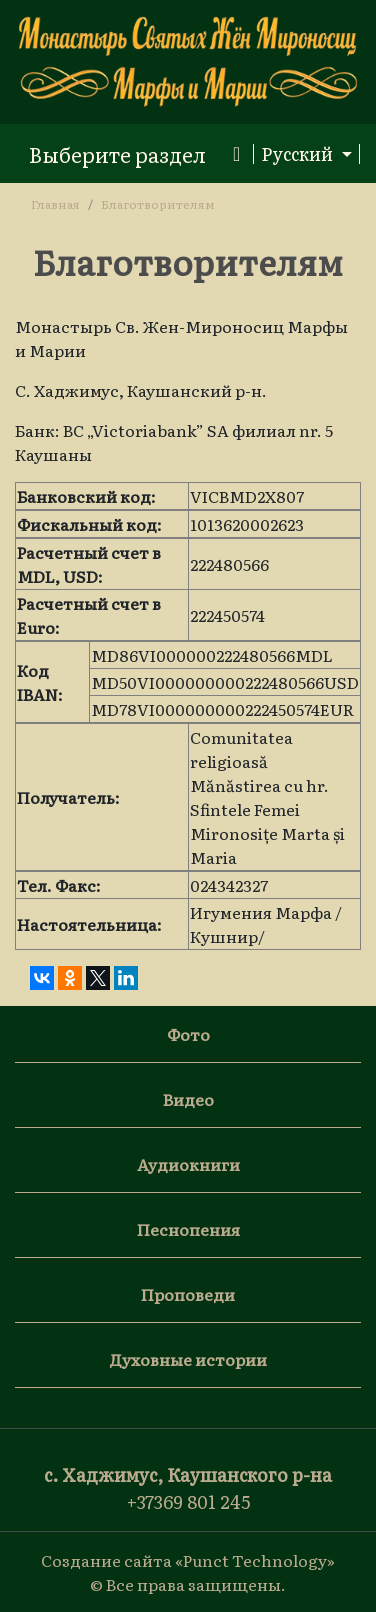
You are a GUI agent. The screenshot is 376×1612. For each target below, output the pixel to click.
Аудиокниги (188, 1164)
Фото (188, 1034)
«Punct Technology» (255, 1560)
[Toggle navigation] (134, 154)
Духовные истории (188, 1359)
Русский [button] (299, 153)
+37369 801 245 (188, 1501)
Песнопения (188, 1229)
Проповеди (188, 1294)
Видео (188, 1099)
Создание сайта (106, 1560)
